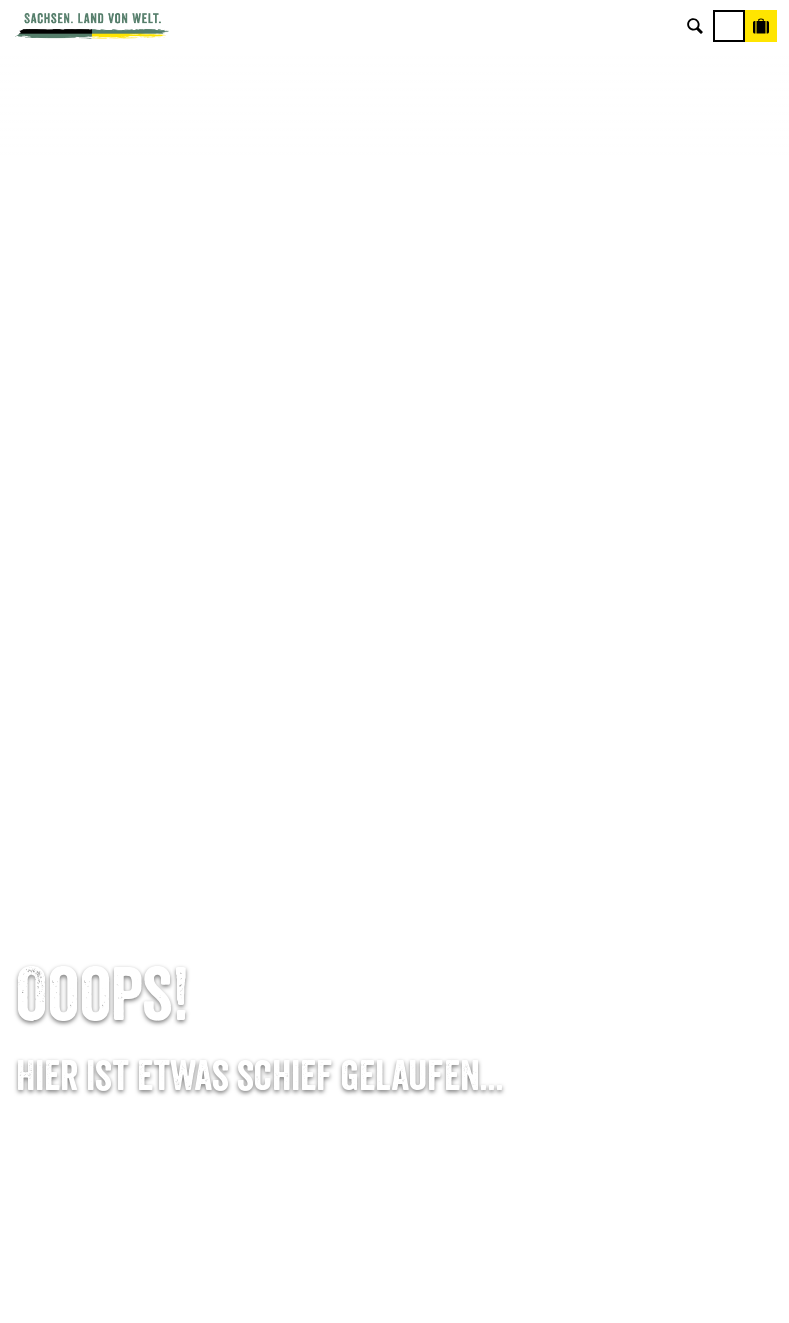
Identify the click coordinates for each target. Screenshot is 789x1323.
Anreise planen (394, 836)
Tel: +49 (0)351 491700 (132, 836)
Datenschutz (658, 930)
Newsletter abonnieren (394, 867)
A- (357, 1286)
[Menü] (729, 26)
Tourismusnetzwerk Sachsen (657, 961)
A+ (415, 1286)
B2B (394, 930)
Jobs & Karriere (657, 867)
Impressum (658, 898)
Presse (395, 898)
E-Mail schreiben (132, 867)
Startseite (44, 749)
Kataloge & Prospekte (394, 961)
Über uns (657, 836)
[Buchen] (761, 26)
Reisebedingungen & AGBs (658, 993)
